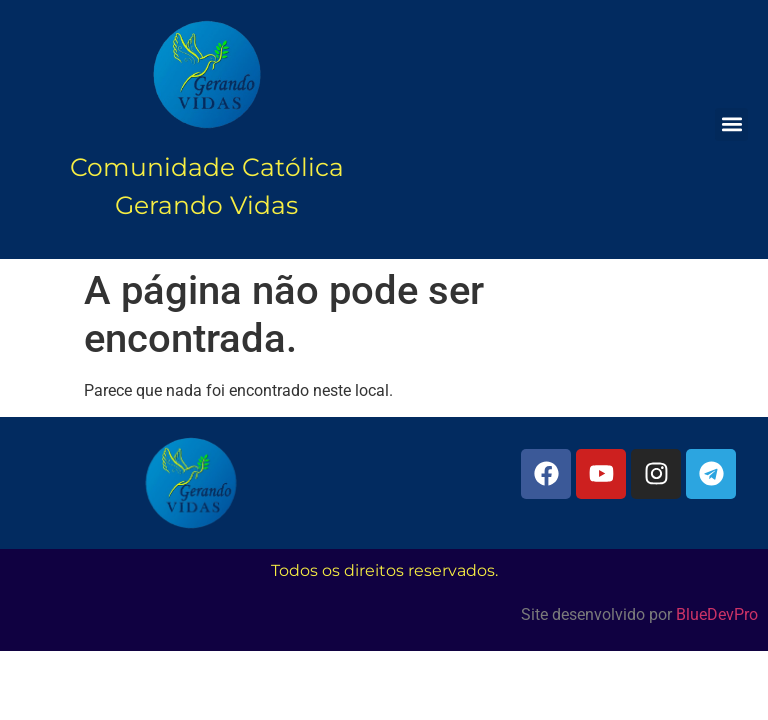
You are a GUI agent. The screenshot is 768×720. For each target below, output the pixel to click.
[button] (731, 124)
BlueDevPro (717, 614)
